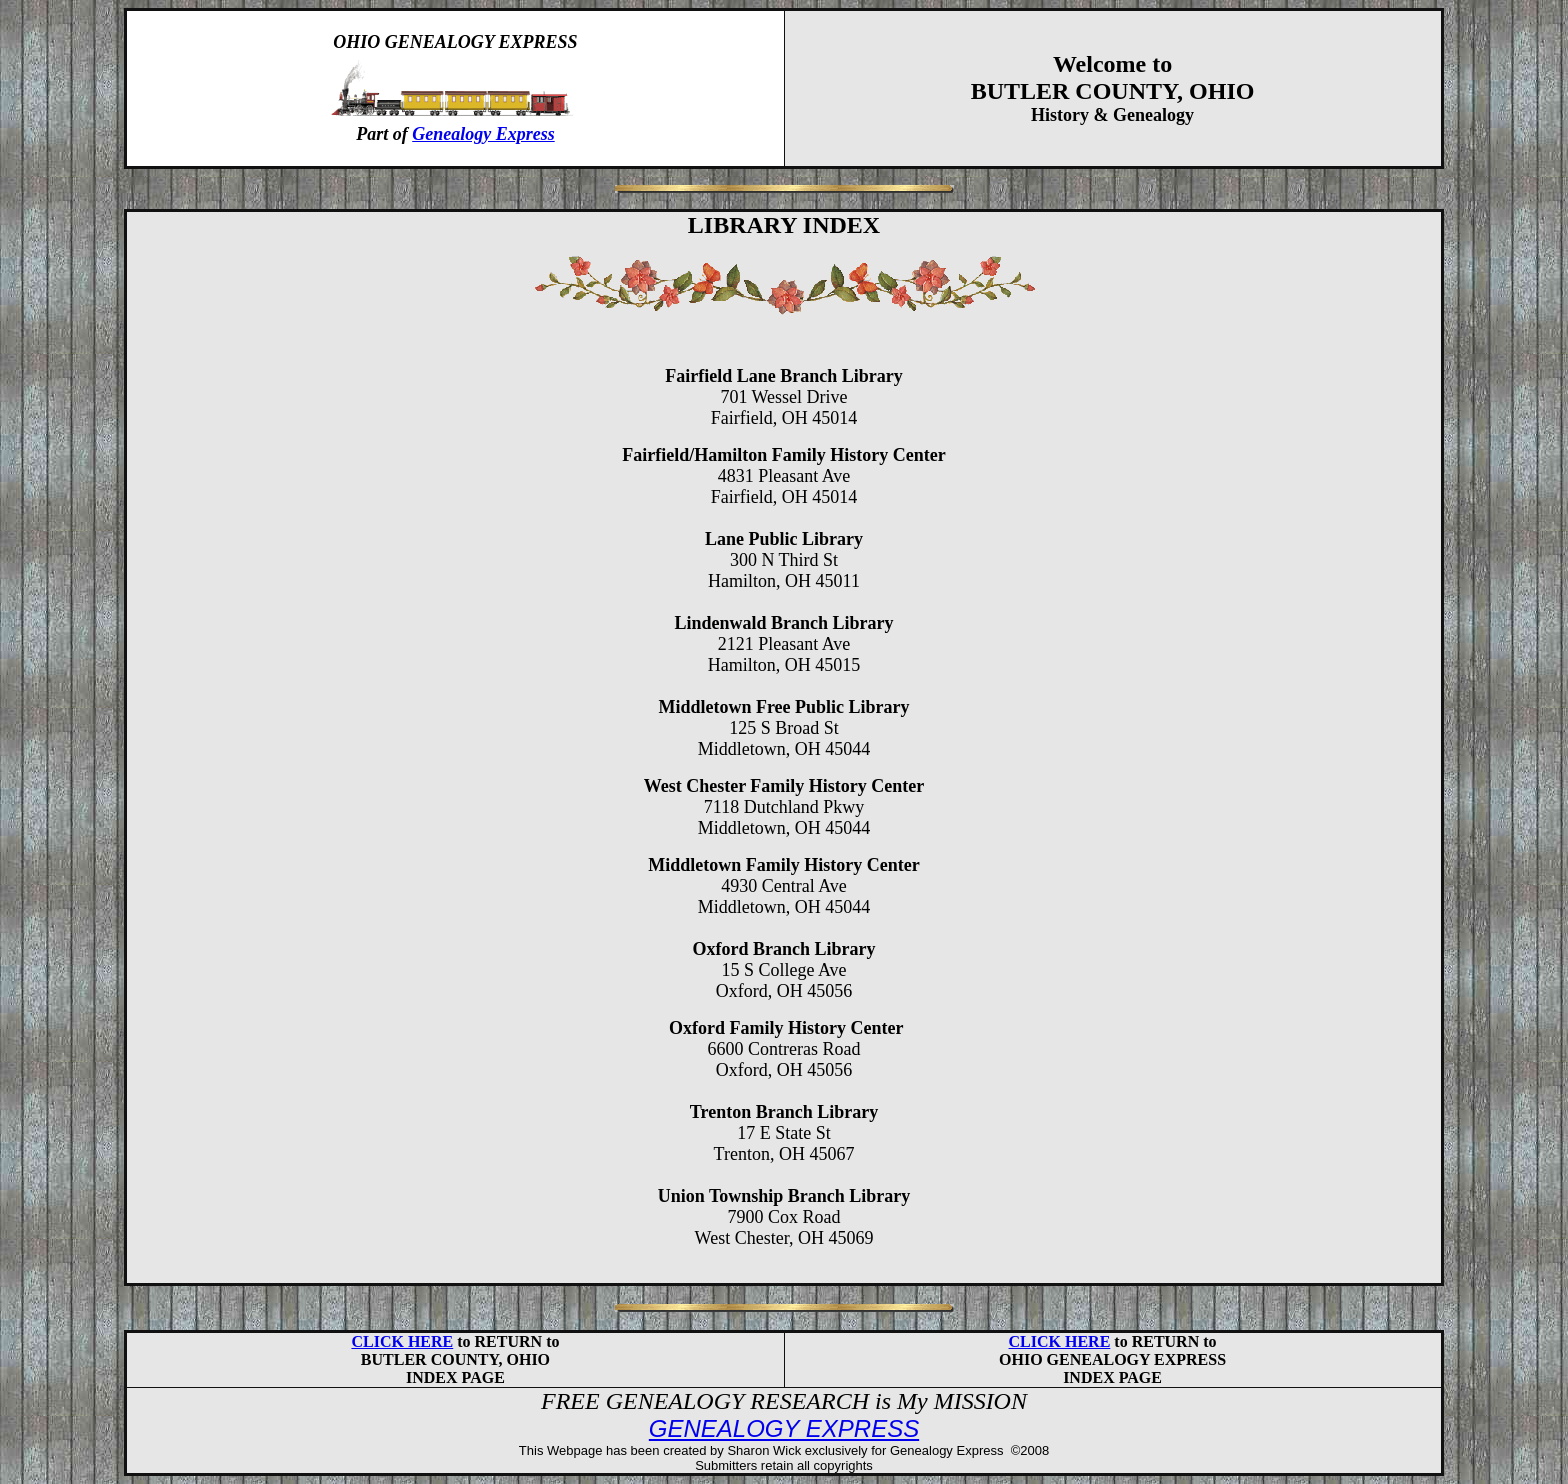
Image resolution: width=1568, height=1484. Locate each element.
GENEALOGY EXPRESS (784, 1428)
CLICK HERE (402, 1341)
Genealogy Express (483, 134)
